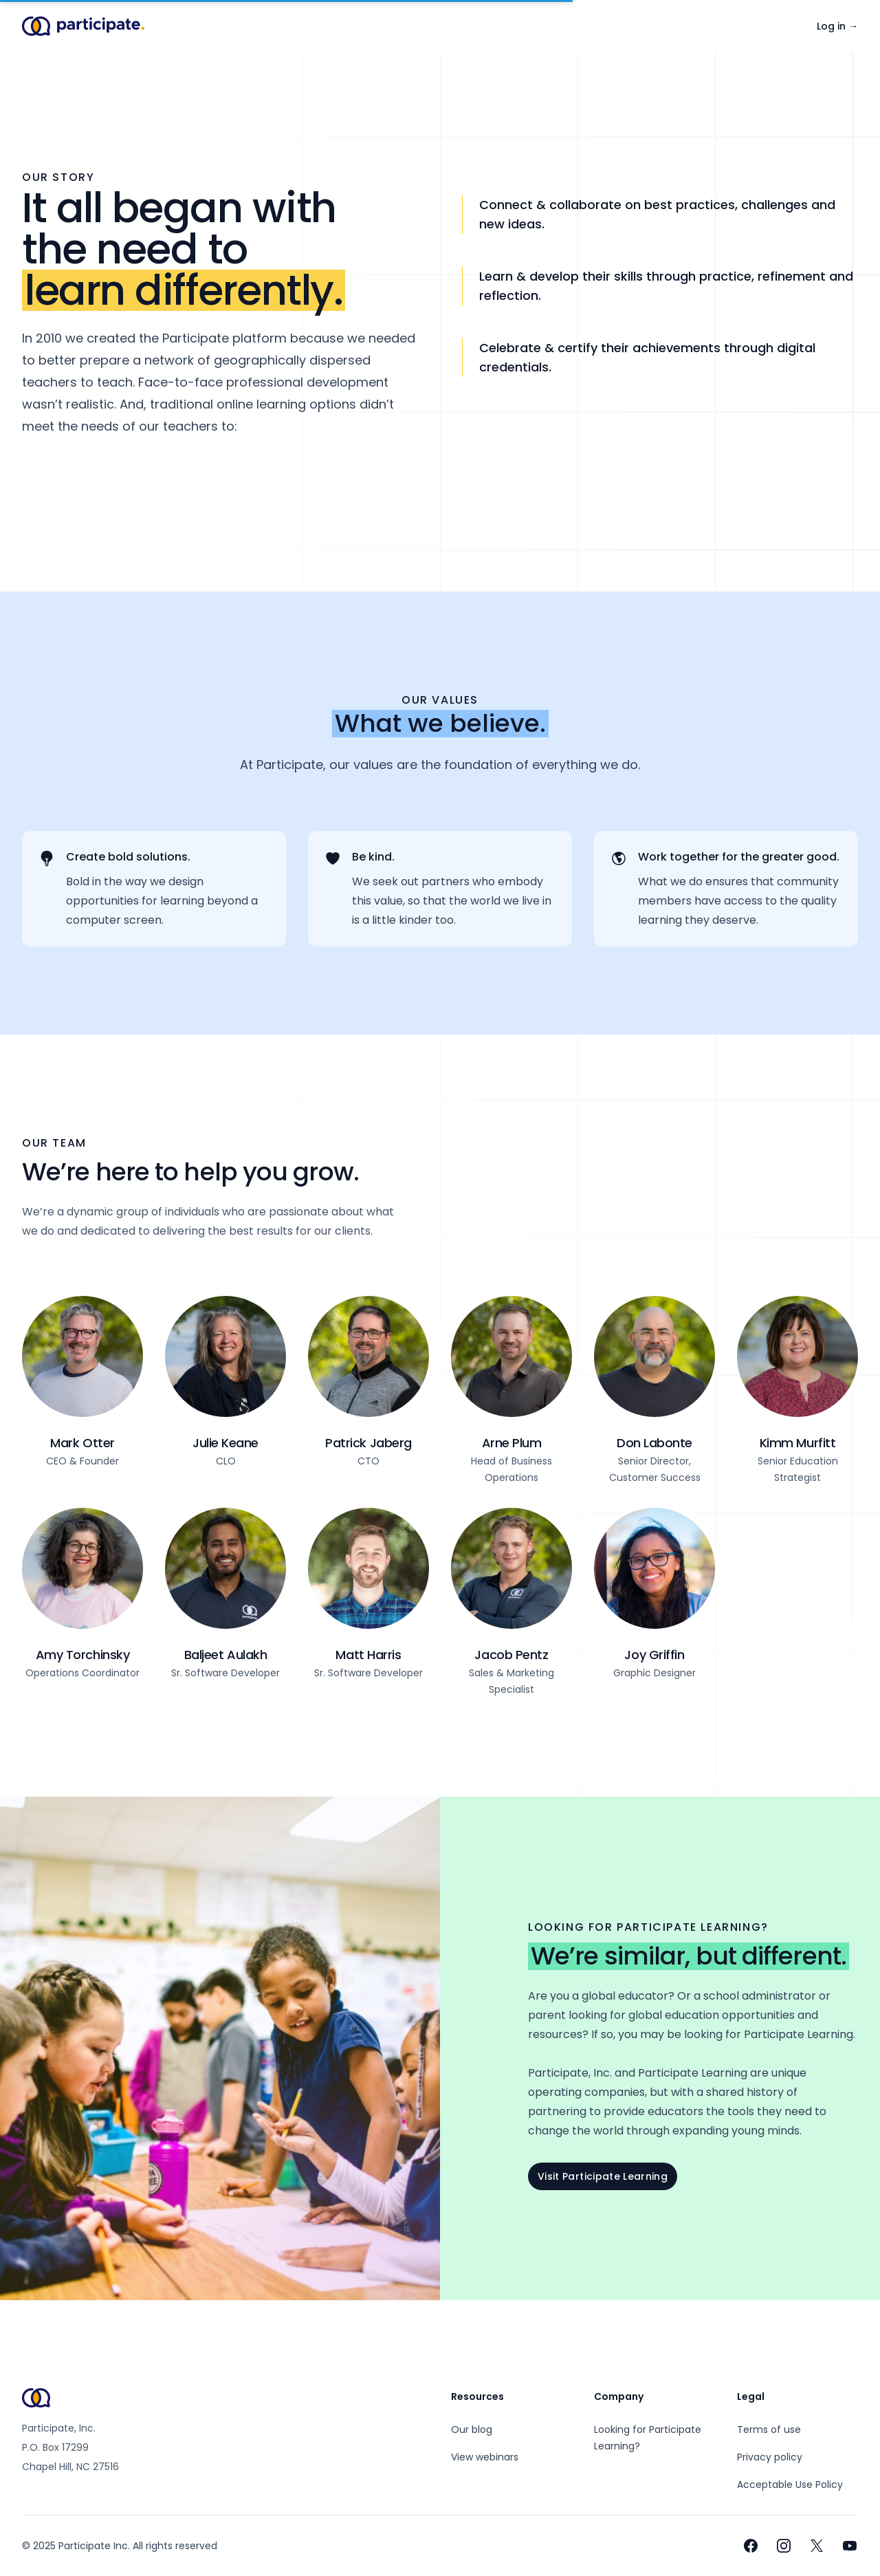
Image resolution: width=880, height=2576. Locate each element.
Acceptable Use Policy (790, 2484)
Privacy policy (769, 2457)
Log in (837, 26)
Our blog (471, 2429)
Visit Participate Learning (603, 2176)
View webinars (484, 2457)
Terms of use (769, 2429)
